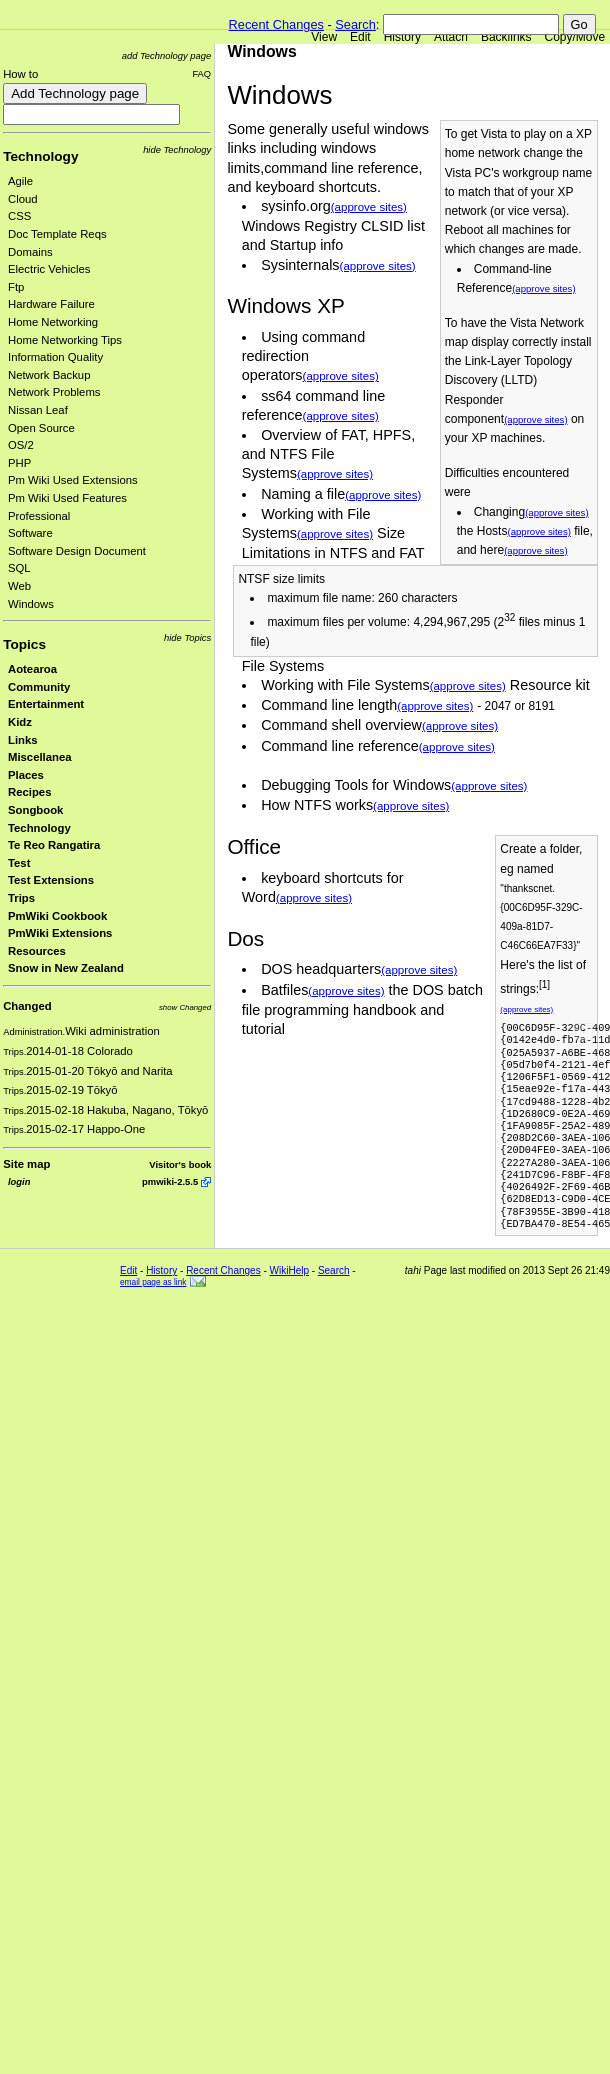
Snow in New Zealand (66, 968)
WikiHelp (289, 1270)
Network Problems (54, 392)
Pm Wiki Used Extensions (73, 480)
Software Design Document (77, 551)
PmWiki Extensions (60, 933)
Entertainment (46, 704)
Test (19, 863)
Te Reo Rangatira (54, 845)
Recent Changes (276, 24)
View (324, 37)
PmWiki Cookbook (57, 916)
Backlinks (506, 37)
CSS (19, 216)
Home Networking (53, 322)
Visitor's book (180, 1164)
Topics (24, 644)
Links (23, 740)
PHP (19, 463)
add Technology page (166, 55)
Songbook (35, 810)
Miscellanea (40, 757)
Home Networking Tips (65, 340)
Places (26, 775)
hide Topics (187, 637)
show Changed (185, 1007)
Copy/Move (575, 37)
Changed (27, 1006)
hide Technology (177, 149)
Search (355, 24)
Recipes (29, 792)
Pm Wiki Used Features (67, 498)
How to (20, 74)
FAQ (201, 73)
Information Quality (55, 357)
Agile (20, 181)
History (402, 37)
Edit (360, 37)
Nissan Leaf (38, 410)
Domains (30, 252)
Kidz (20, 722)
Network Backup (49, 375)
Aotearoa (32, 669)
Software (30, 533)
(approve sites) (543, 288)
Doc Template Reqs (57, 234)
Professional (39, 516)
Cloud (23, 199)
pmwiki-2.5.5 (170, 1181)
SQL (19, 568)
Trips (21, 898)
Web (19, 586)
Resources (37, 951)
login (19, 1181)
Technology (40, 156)
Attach (451, 37)
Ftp (16, 287)
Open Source (41, 428)
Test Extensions (51, 880)
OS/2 (21, 445)
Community (39, 687)
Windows (31, 604)
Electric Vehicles (49, 269)
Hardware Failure (51, 304)
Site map (26, 1164)
